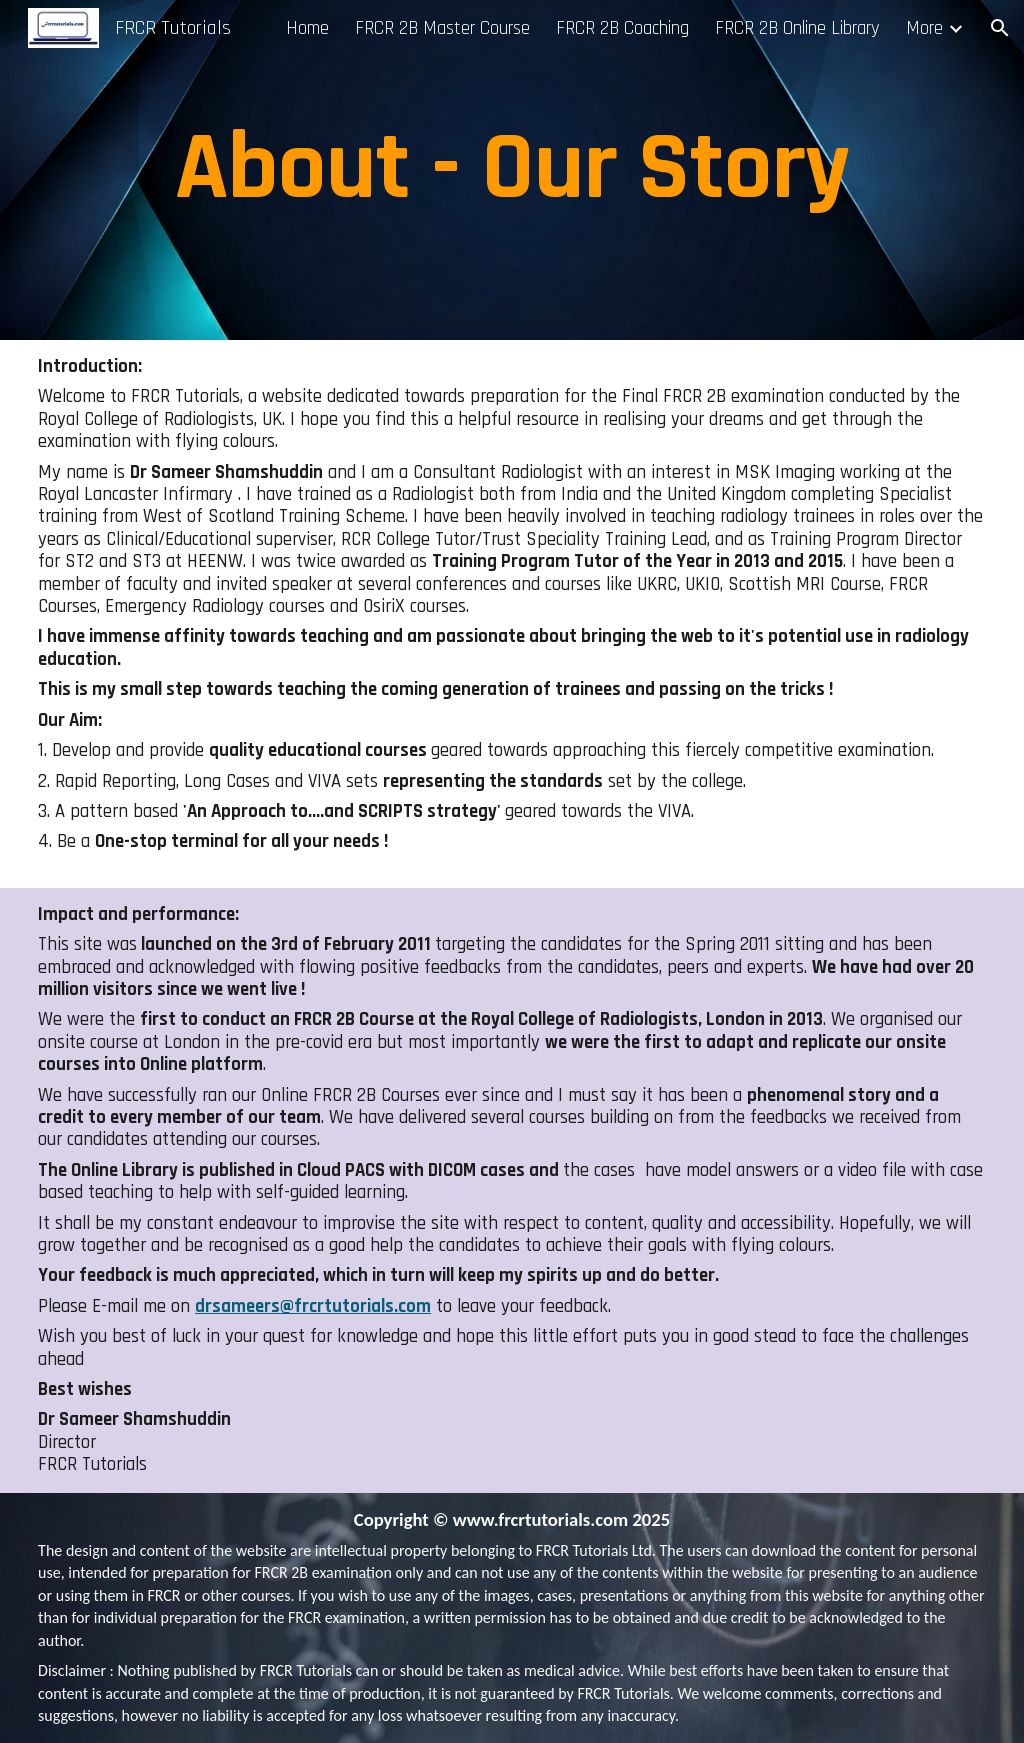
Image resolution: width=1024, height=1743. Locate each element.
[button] (1000, 28)
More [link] (924, 28)
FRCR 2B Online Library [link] (797, 28)
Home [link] (307, 28)
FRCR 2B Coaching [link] (622, 28)
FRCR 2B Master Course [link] (442, 28)
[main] (512, 169)
